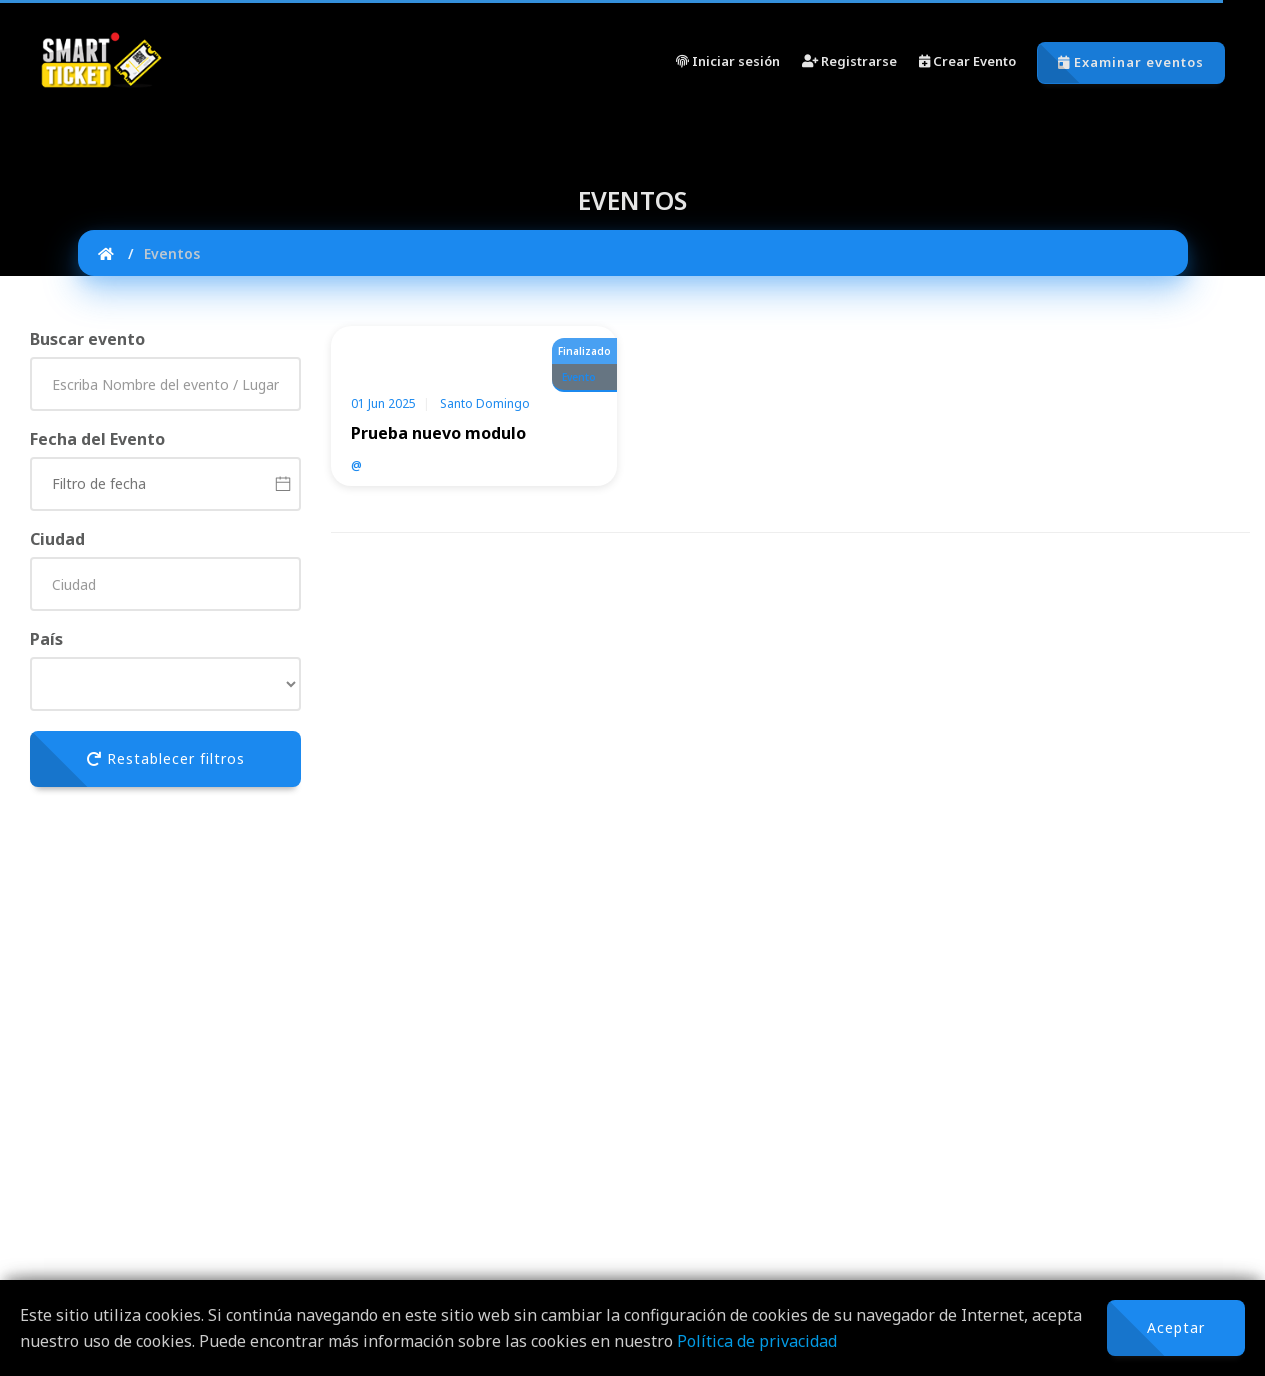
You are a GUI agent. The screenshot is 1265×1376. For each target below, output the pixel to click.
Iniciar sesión (728, 61)
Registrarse (849, 61)
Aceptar (1176, 1327)
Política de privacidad (757, 1341)
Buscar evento (87, 339)
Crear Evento (967, 61)
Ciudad (57, 539)
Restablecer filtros (166, 758)
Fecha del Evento (97, 439)
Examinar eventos (1131, 62)
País (46, 639)
